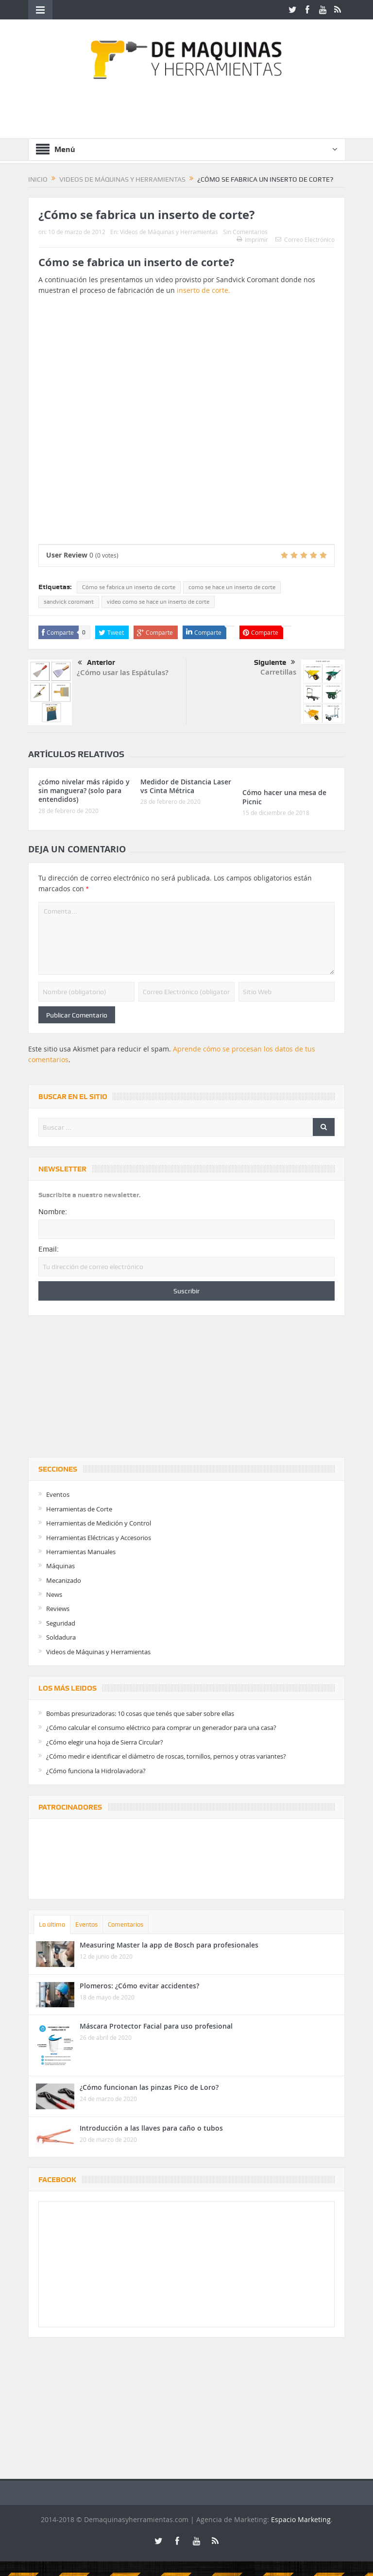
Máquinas (60, 1565)
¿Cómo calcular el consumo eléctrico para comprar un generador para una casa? (161, 1727)
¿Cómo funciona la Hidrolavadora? (96, 1770)
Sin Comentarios (245, 232)
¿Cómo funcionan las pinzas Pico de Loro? (149, 2087)
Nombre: (52, 1211)
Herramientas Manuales (81, 1551)
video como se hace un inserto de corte (158, 601)
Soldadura (61, 1637)
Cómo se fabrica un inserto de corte (128, 587)
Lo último (52, 1924)
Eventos (57, 1494)
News (54, 1594)
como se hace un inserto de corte (231, 587)
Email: (48, 1249)
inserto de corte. (203, 290)
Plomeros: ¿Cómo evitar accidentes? (139, 1985)
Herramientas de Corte (79, 1509)
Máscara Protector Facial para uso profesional (156, 2026)
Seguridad (60, 1623)
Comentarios (125, 1924)
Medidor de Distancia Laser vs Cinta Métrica (185, 786)
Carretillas (278, 672)
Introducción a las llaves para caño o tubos (151, 2128)
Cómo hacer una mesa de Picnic (284, 797)
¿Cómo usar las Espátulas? (123, 672)
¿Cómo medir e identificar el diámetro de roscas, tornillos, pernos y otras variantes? (166, 1756)
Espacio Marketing (301, 2519)
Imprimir (252, 239)
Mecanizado (63, 1580)
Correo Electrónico (305, 239)
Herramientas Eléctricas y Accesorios (98, 1537)
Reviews (57, 1608)
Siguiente (274, 662)
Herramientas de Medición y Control (98, 1523)
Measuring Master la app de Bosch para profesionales (169, 1944)
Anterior (96, 663)
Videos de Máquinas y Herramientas (169, 232)
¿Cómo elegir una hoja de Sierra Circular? (104, 1742)
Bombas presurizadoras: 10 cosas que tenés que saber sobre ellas (140, 1713)
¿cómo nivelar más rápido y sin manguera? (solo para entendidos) (84, 790)
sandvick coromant (69, 601)
